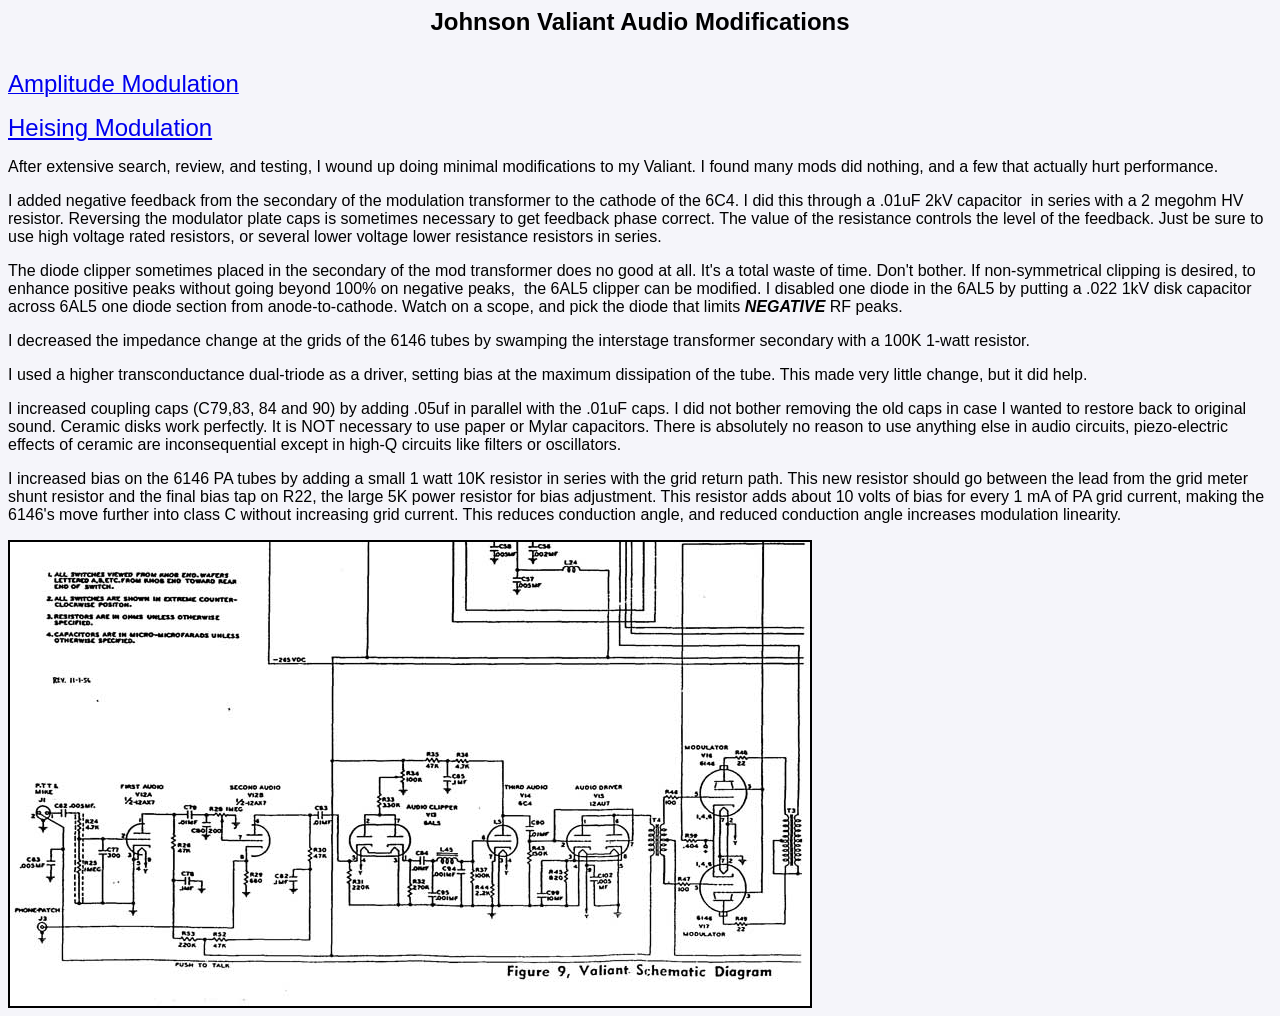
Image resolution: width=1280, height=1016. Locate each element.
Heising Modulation (110, 127)
